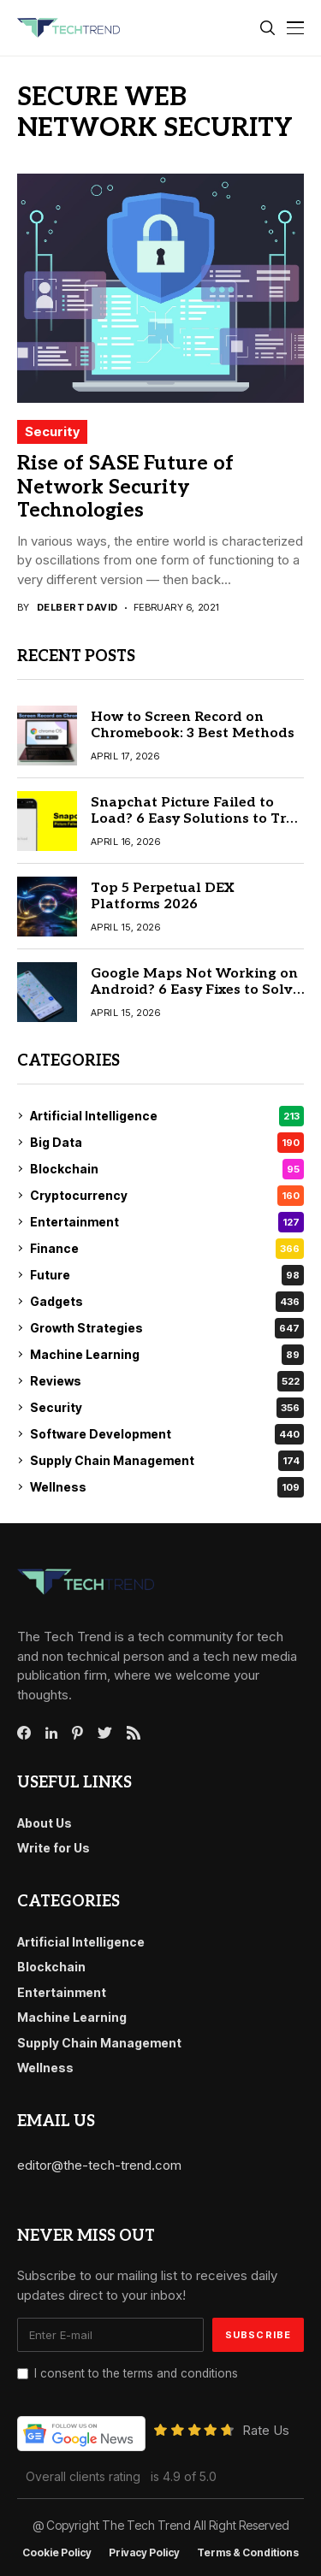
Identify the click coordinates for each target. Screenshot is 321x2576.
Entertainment (167, 1222)
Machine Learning (167, 1354)
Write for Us (53, 1847)
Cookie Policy (57, 2553)
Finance (167, 1248)
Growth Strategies (167, 1328)
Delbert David (77, 607)
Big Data (167, 1142)
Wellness (167, 1487)
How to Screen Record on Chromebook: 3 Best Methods (192, 725)
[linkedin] (51, 1734)
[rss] (133, 1733)
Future (167, 1275)
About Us (44, 1823)
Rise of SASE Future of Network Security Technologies (125, 487)
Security (52, 431)
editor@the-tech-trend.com (99, 2165)
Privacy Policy (144, 2553)
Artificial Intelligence (167, 1116)
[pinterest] (77, 1733)
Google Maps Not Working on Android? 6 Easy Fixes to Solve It (195, 990)
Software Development (167, 1434)
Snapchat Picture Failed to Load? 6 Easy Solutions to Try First (192, 819)
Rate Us (265, 2430)
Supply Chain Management (167, 1460)
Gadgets (167, 1301)
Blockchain (167, 1169)
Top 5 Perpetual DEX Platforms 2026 (162, 896)
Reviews (167, 1381)
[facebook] (24, 1733)
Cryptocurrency (167, 1195)
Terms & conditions (248, 2553)
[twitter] (105, 1734)
